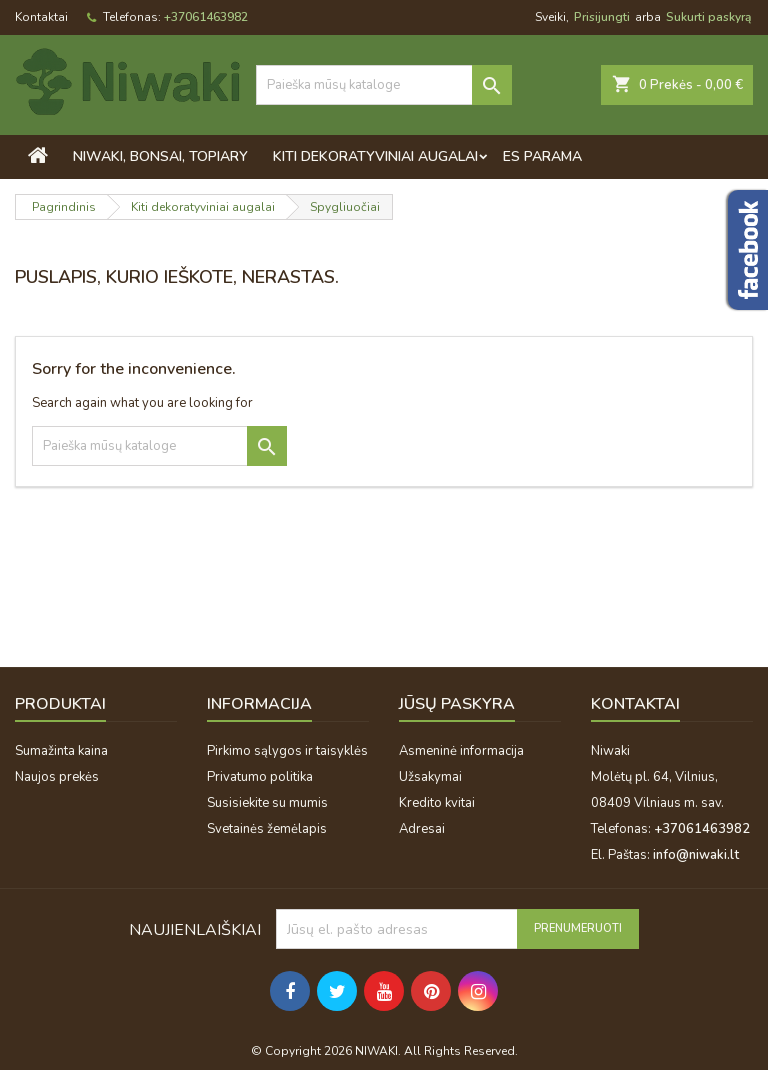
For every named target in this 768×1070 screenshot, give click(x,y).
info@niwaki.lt (696, 855)
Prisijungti (602, 17)
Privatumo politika (260, 777)
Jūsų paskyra (457, 704)
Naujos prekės (57, 777)
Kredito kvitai (437, 803)
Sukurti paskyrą (708, 17)
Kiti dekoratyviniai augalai (375, 156)
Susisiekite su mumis (267, 803)
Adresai (422, 829)
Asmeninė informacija (461, 751)
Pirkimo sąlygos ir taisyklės (287, 751)
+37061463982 (206, 17)
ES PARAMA (542, 156)
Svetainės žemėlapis (267, 829)
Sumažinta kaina (61, 751)
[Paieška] (384, 85)
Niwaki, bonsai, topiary (160, 156)
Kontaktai (41, 17)
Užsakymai (430, 777)
